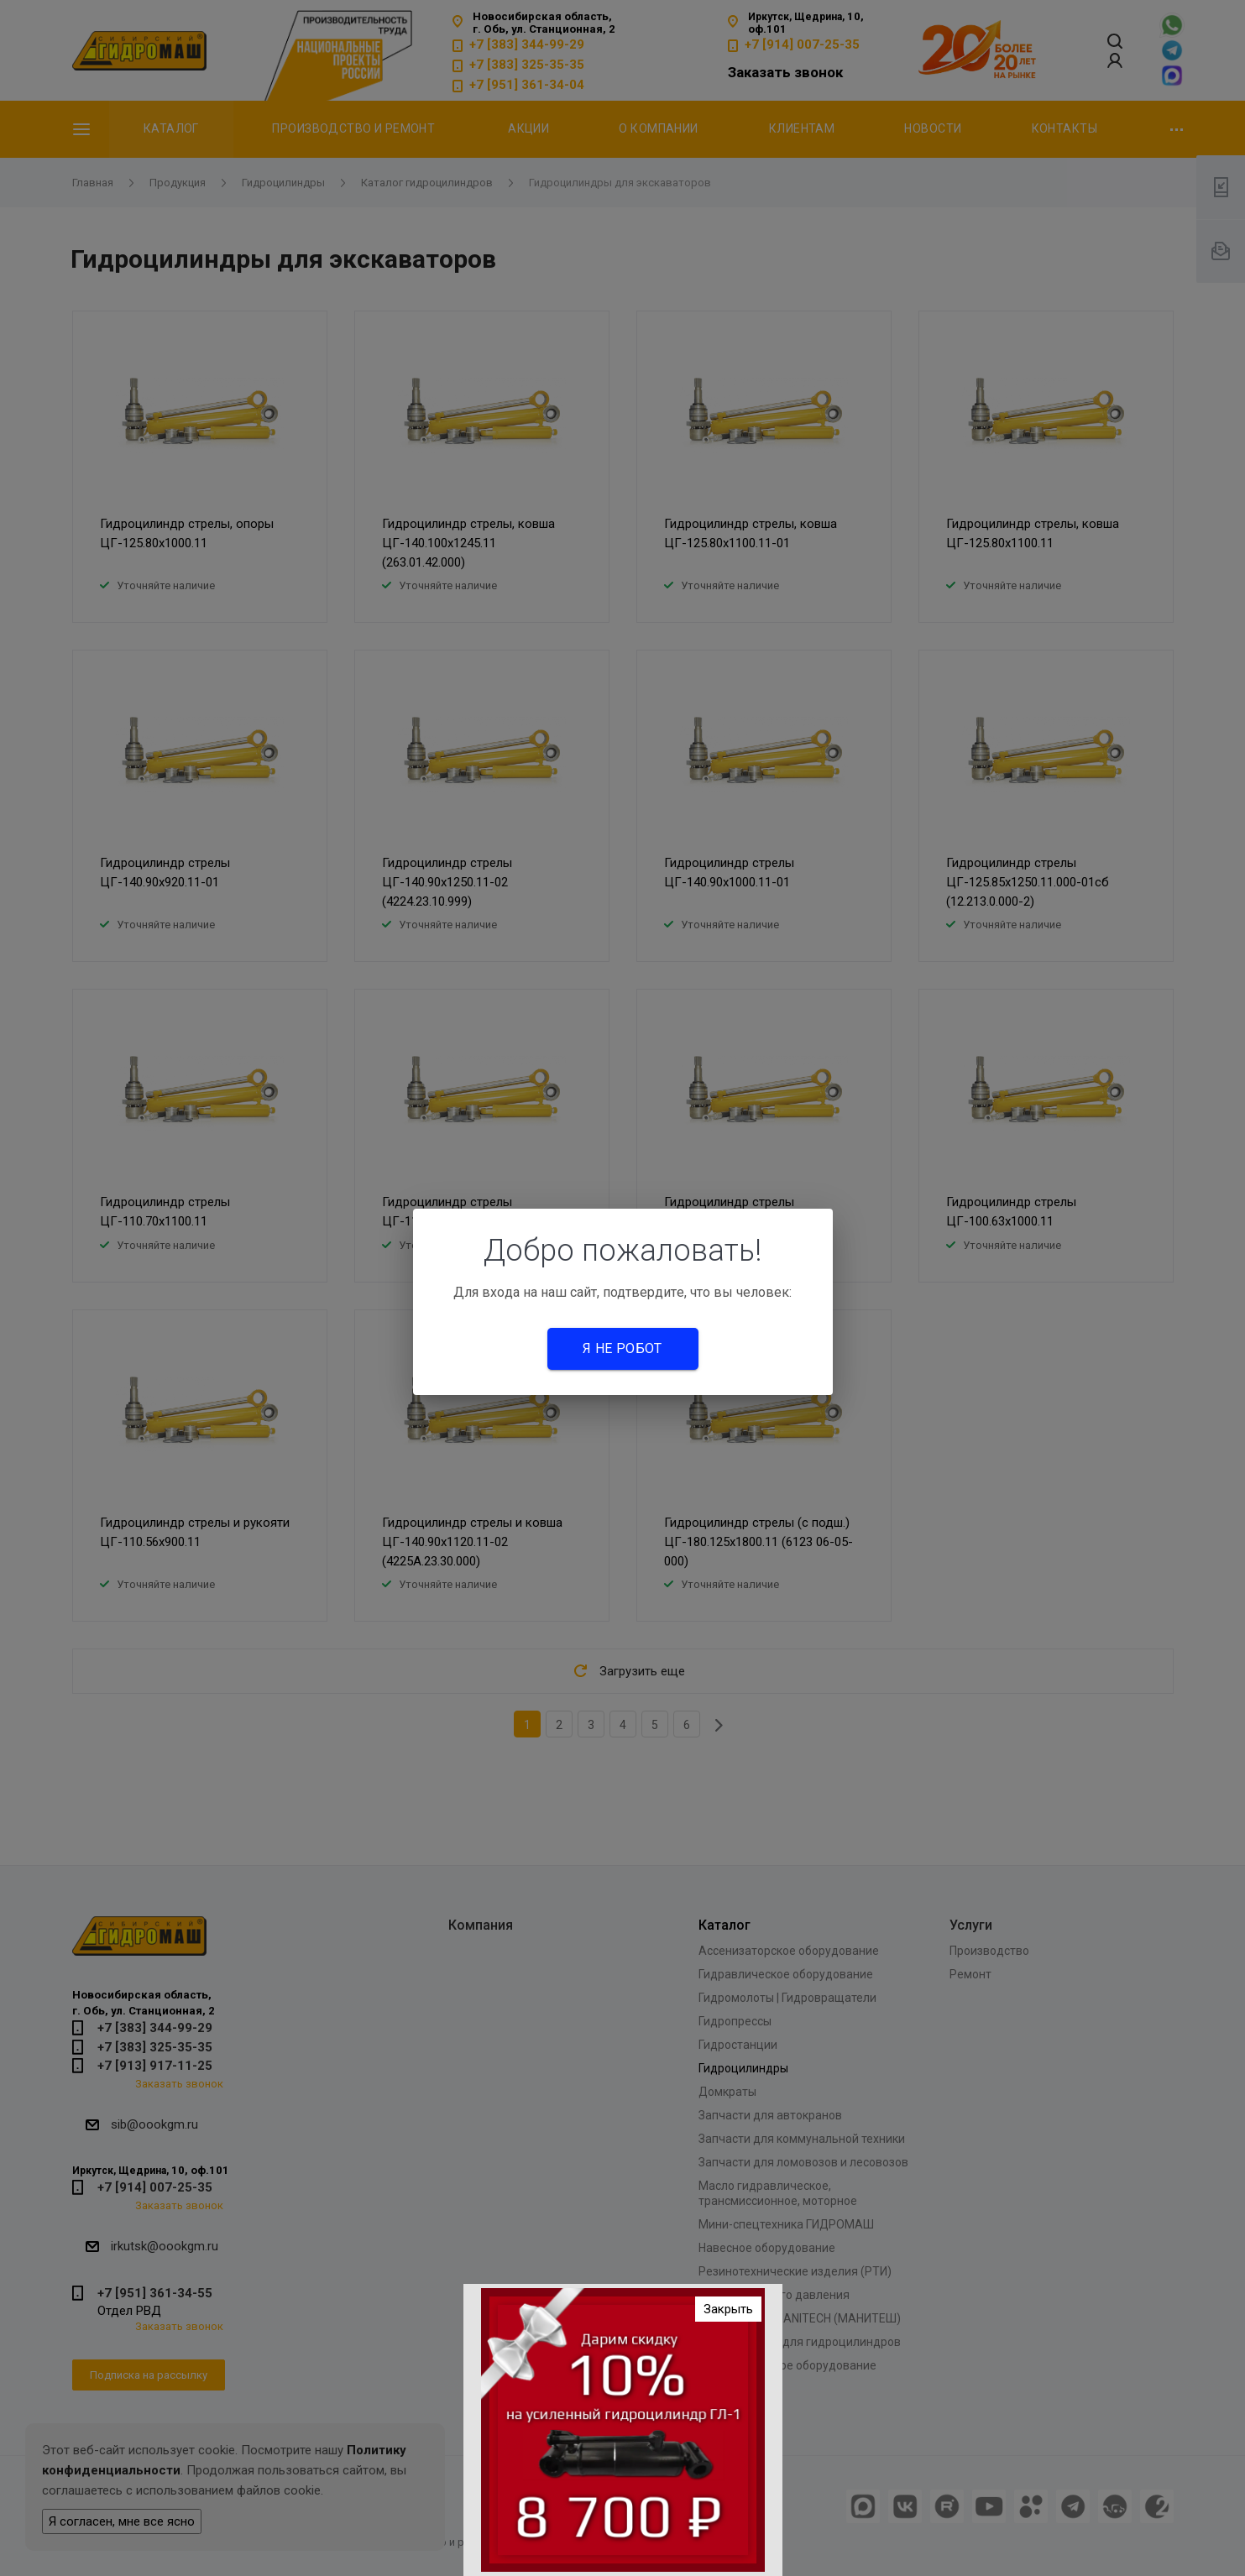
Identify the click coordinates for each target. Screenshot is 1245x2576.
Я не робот (622, 1348)
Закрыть (728, 2314)
